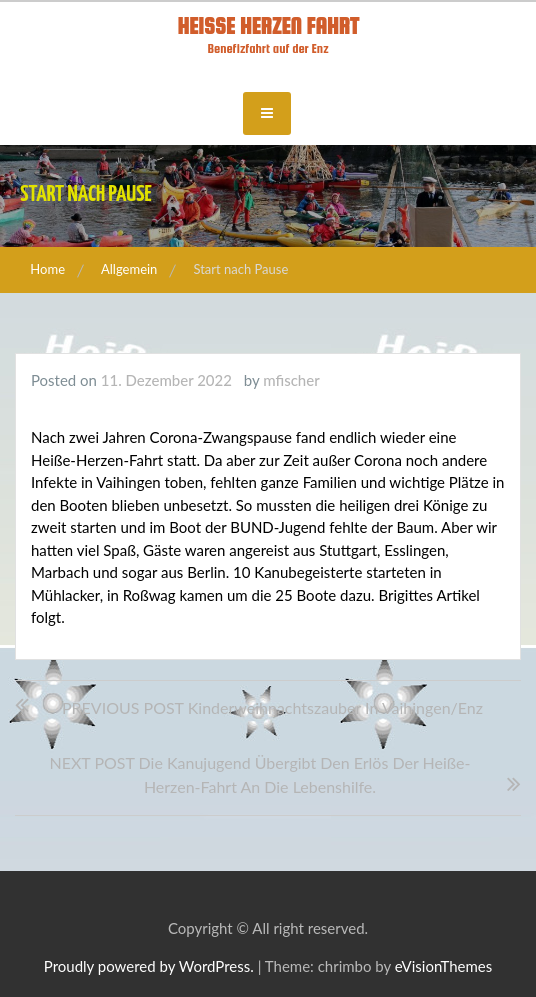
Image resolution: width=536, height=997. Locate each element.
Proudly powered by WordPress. (149, 966)
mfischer (291, 380)
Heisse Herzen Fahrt (268, 26)
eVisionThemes (443, 966)
